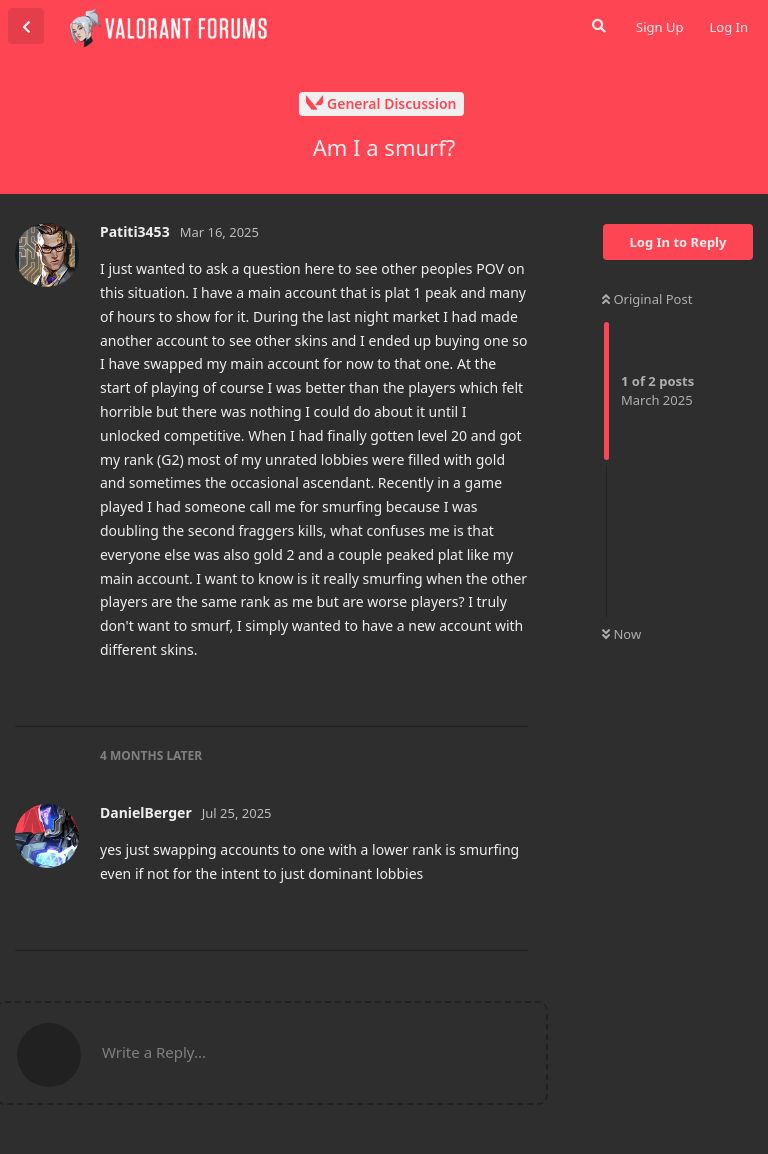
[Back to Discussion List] (26, 26)
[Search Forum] (597, 26)
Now (621, 634)
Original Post (647, 299)
